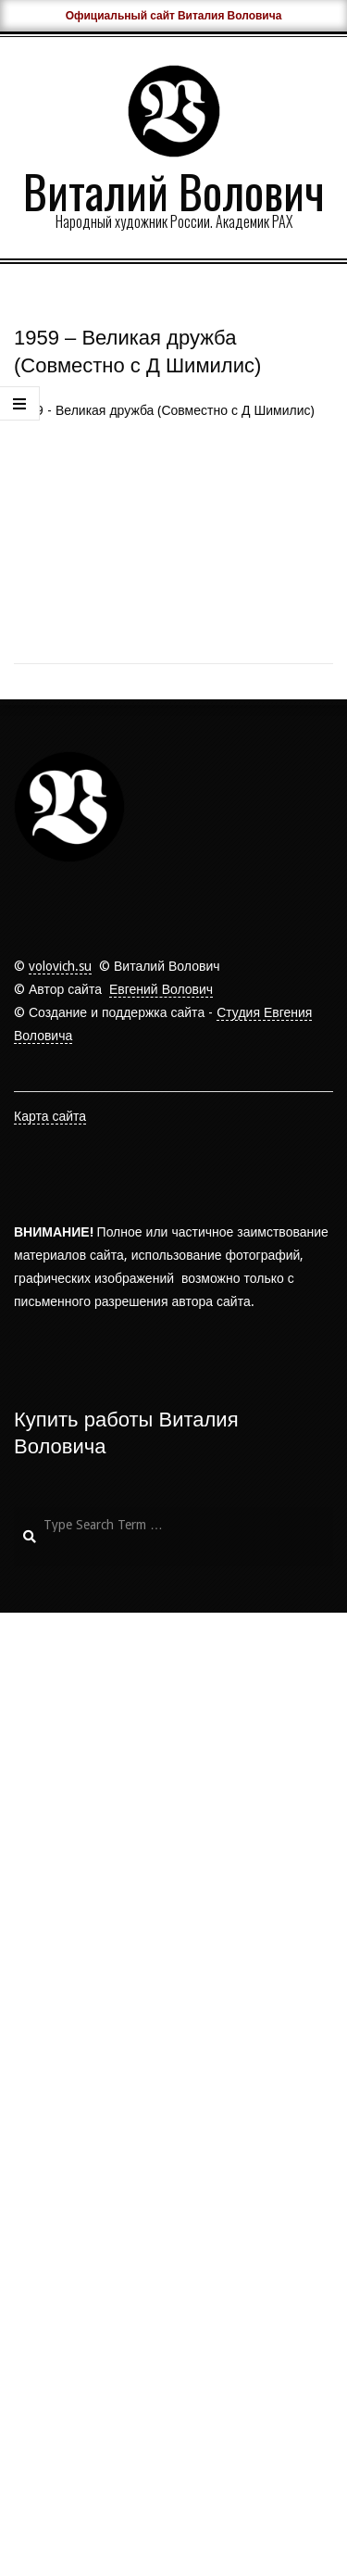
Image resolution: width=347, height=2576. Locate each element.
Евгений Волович (161, 1952)
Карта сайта (50, 2079)
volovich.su (60, 1929)
